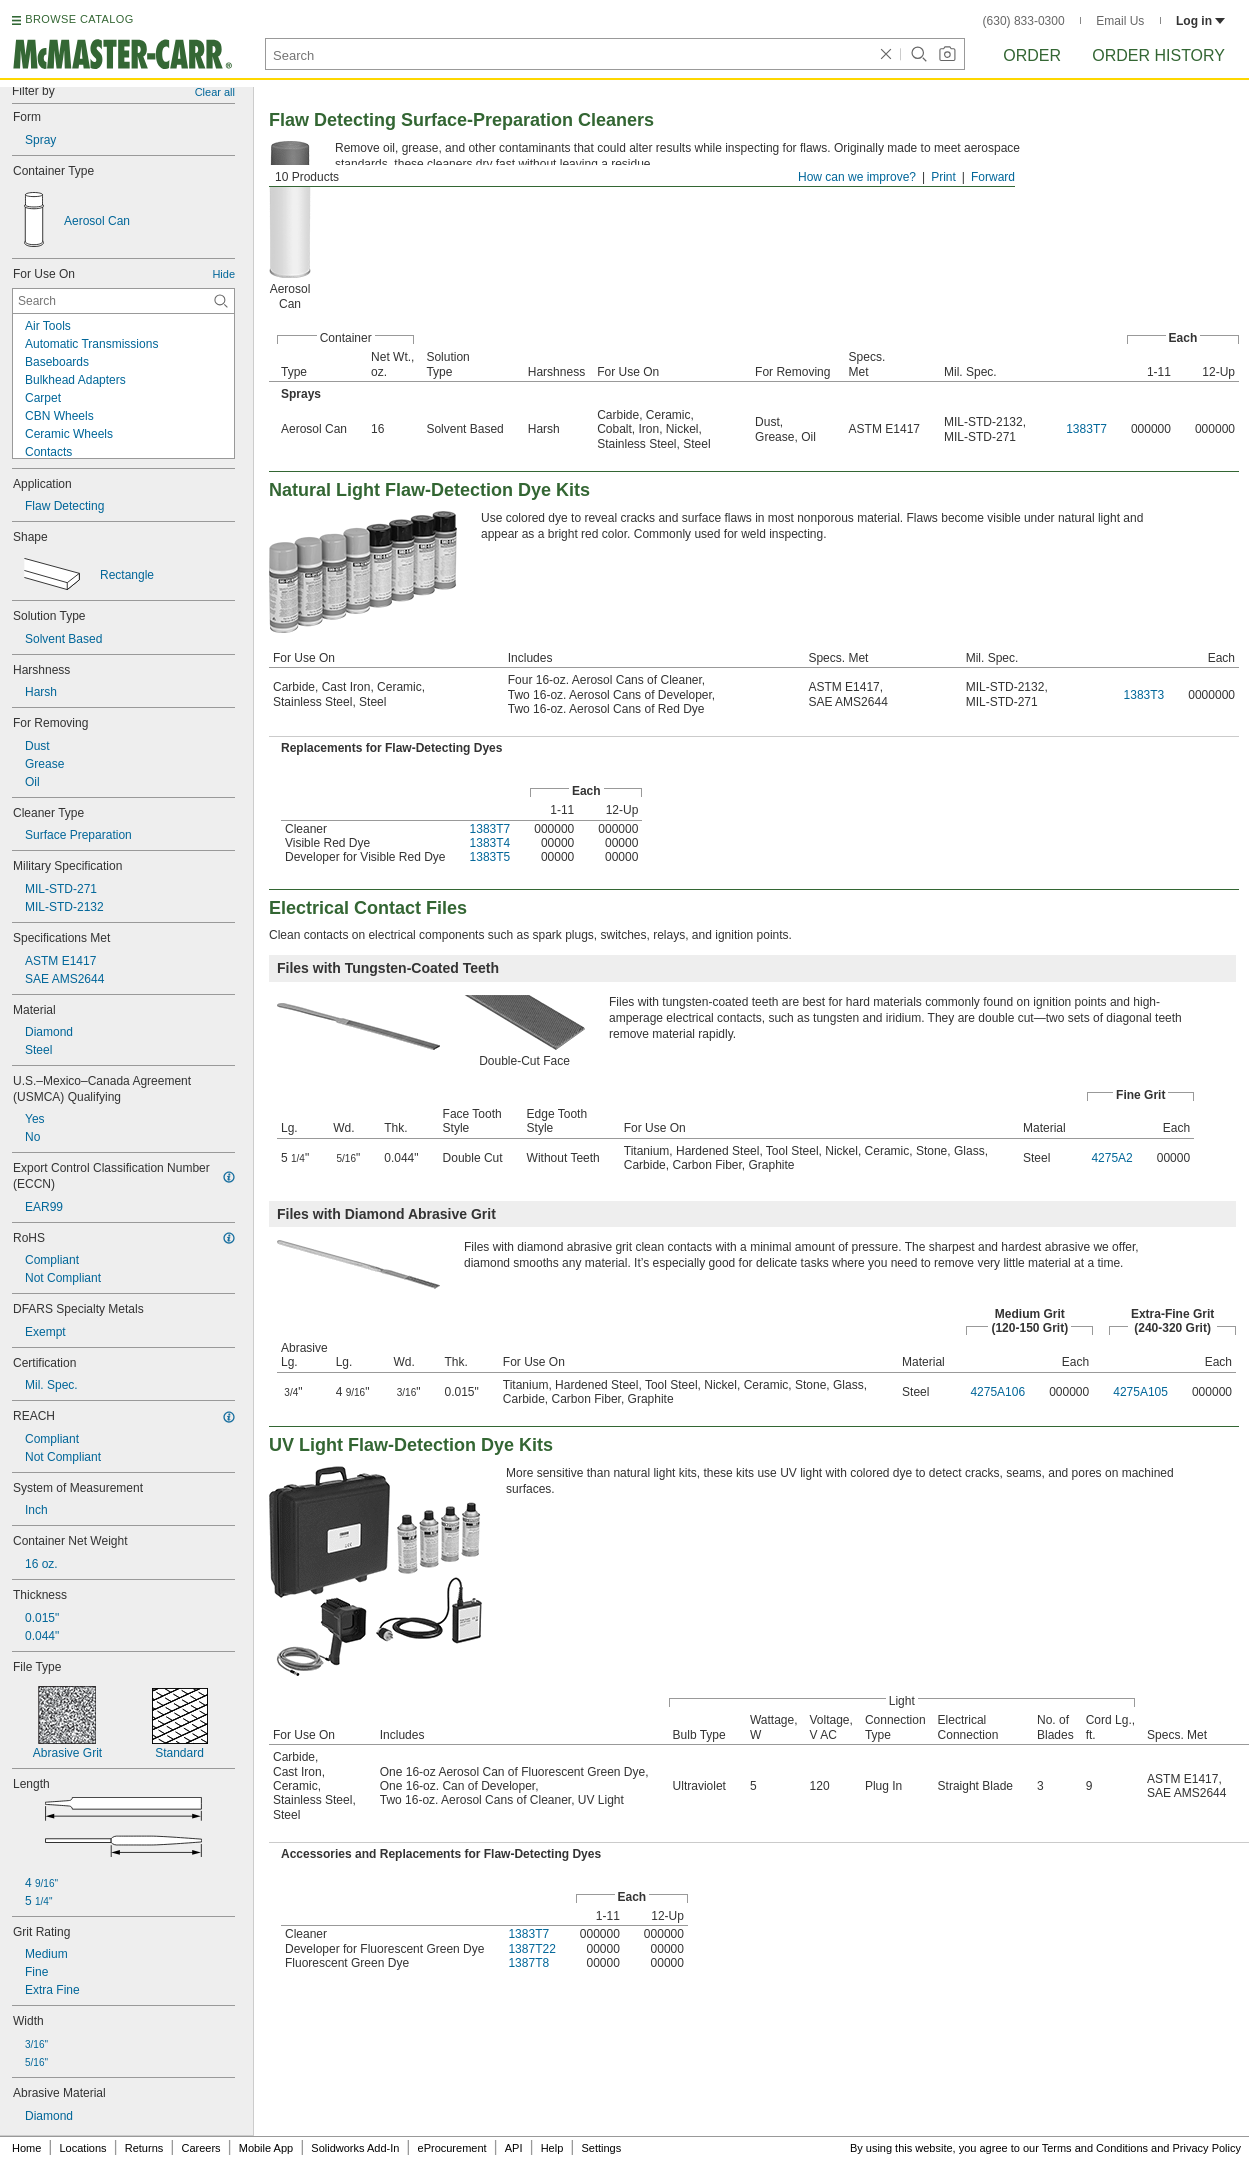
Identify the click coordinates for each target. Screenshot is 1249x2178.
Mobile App (266, 2148)
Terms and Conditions (1095, 2148)
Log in (1200, 21)
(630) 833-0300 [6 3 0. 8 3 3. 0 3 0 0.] (1024, 21)
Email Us (1120, 21)
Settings (601, 2148)
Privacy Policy (1207, 2148)
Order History (1158, 55)
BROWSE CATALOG (79, 19)
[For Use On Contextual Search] (123, 301)
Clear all (215, 92)
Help (552, 2148)
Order (1032, 55)
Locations (83, 2148)
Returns (144, 2148)
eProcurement (452, 2148)
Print (943, 177)
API (514, 2148)
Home (26, 2148)
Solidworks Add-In (355, 2148)
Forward (993, 177)
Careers (200, 2148)
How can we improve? (857, 177)
